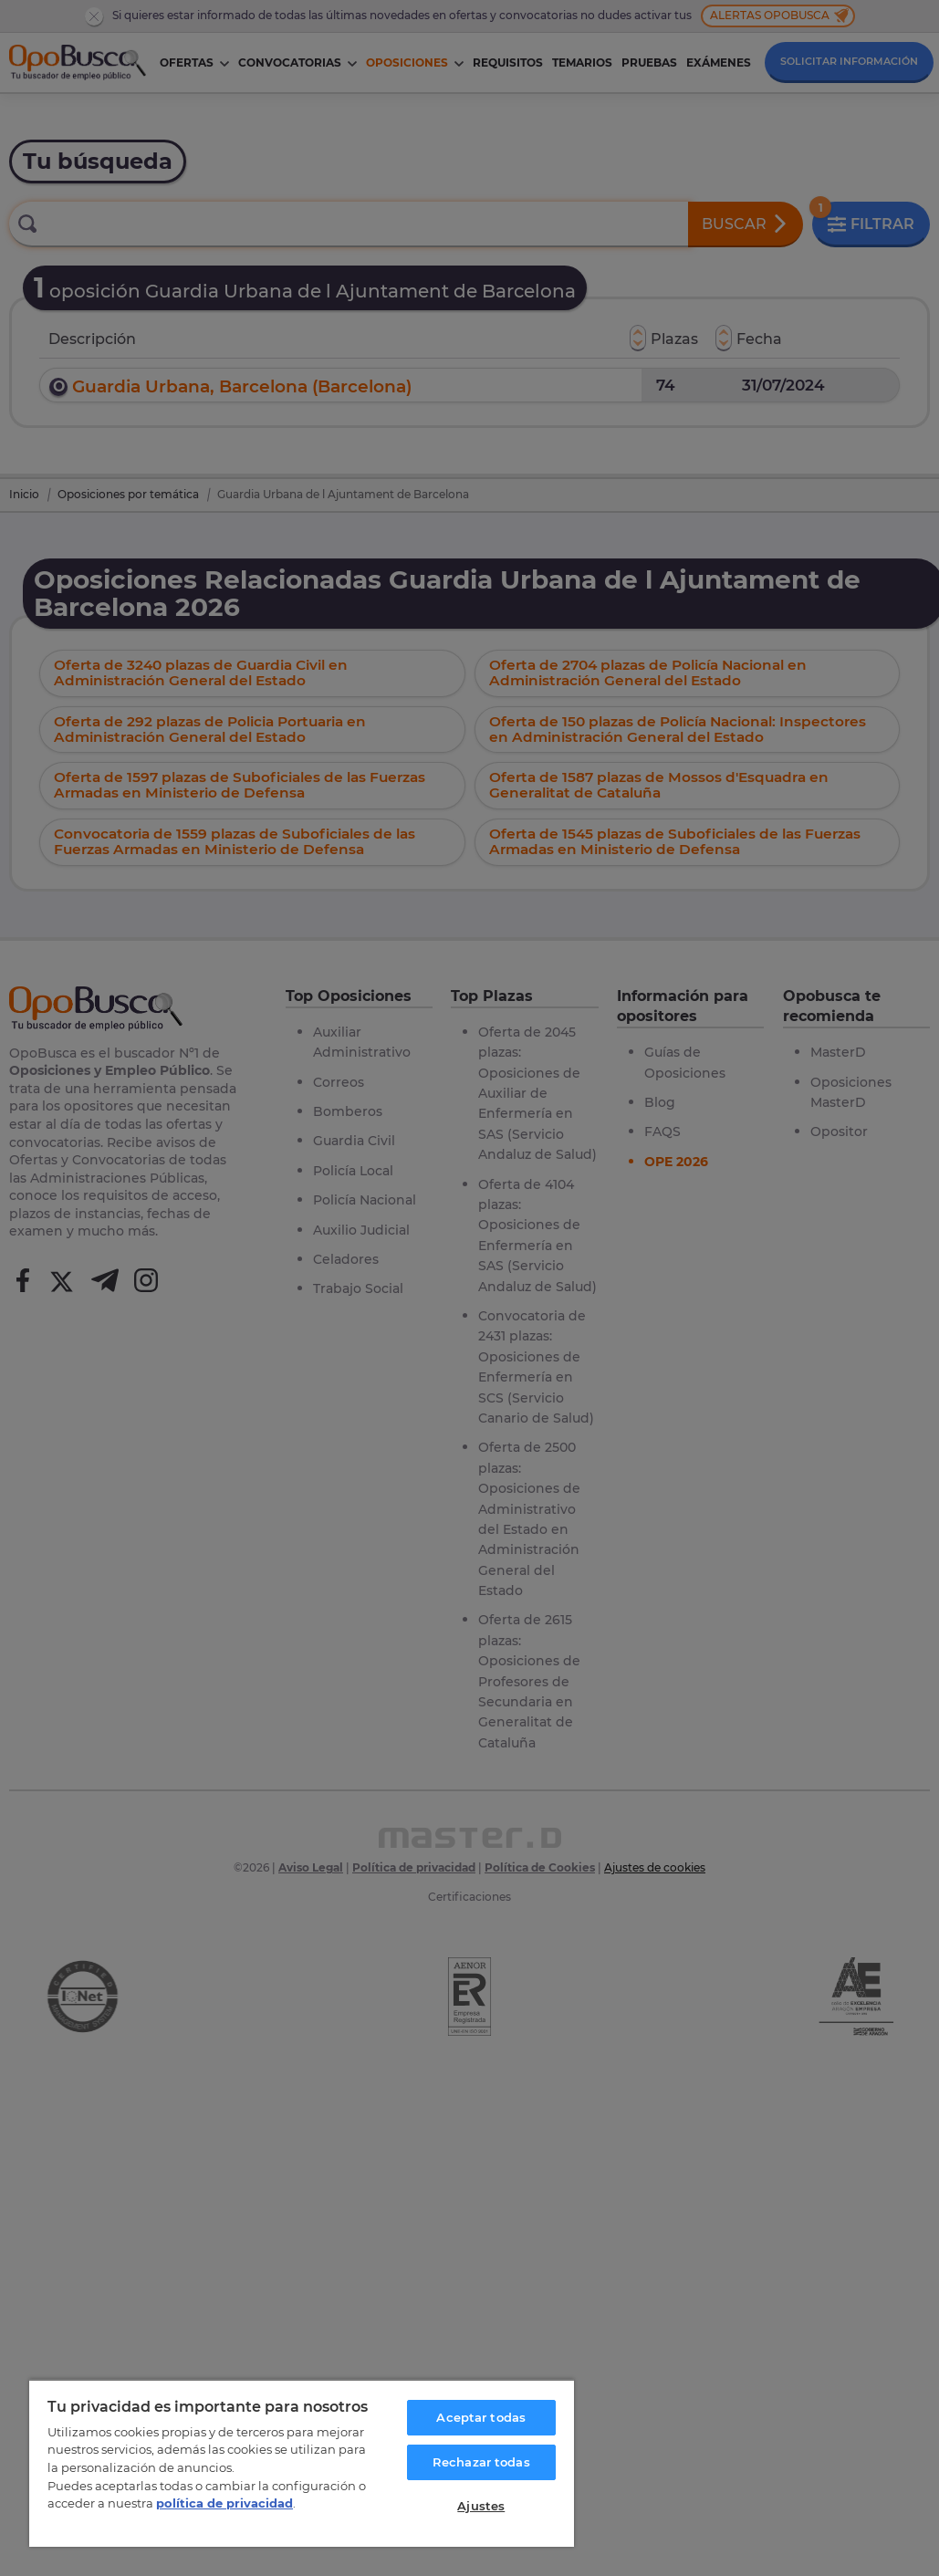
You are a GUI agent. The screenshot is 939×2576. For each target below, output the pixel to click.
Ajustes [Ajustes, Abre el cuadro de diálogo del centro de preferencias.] (481, 2505)
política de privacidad (224, 2503)
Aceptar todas (481, 2417)
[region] (301, 2463)
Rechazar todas (481, 2462)
